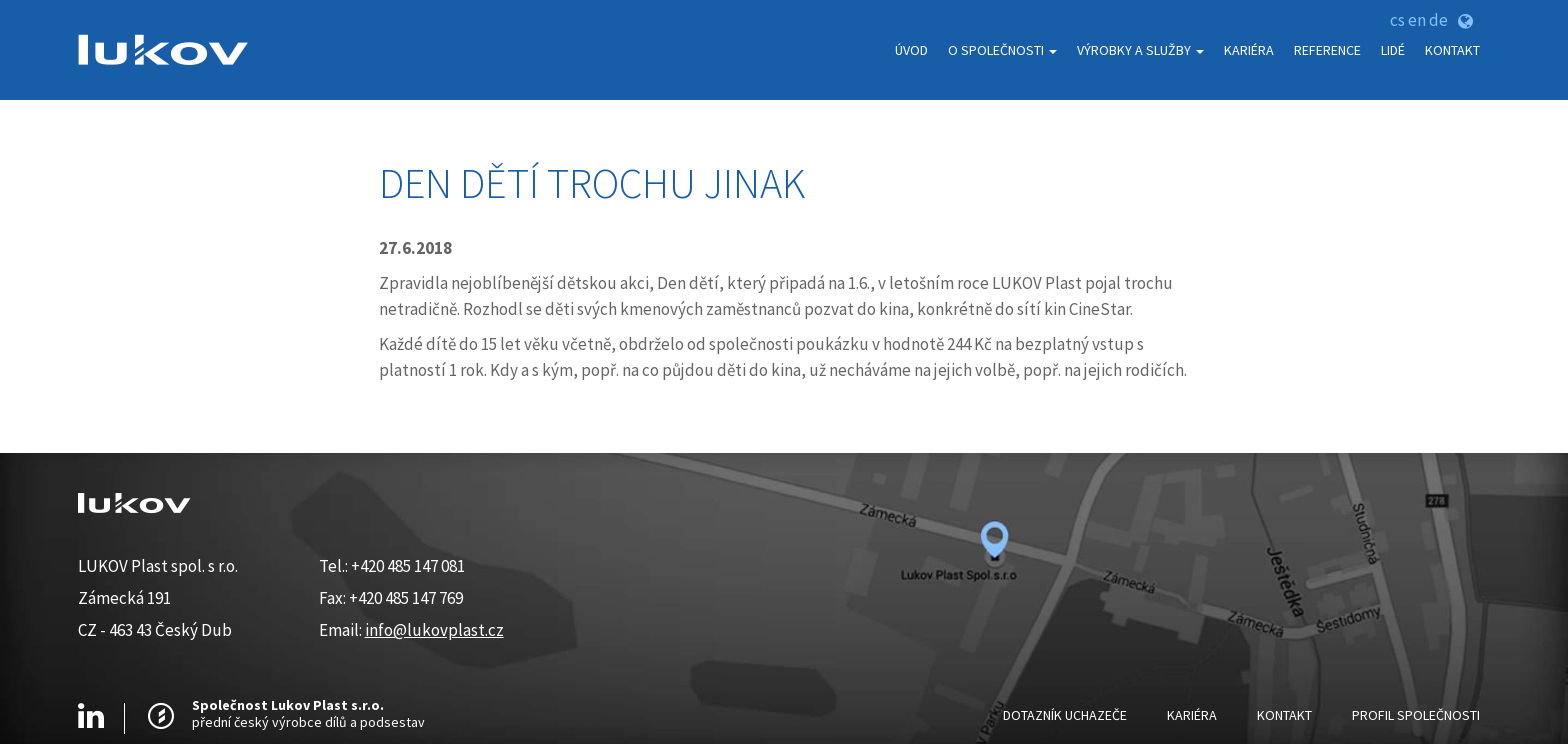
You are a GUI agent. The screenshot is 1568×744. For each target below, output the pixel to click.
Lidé (1393, 50)
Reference (1327, 50)
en (1417, 20)
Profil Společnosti (1416, 715)
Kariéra (1249, 50)
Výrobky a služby (1140, 50)
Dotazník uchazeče (1065, 715)
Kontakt (1452, 50)
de (1438, 20)
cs (1397, 20)
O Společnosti (1002, 50)
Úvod (911, 50)
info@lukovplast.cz (434, 630)
